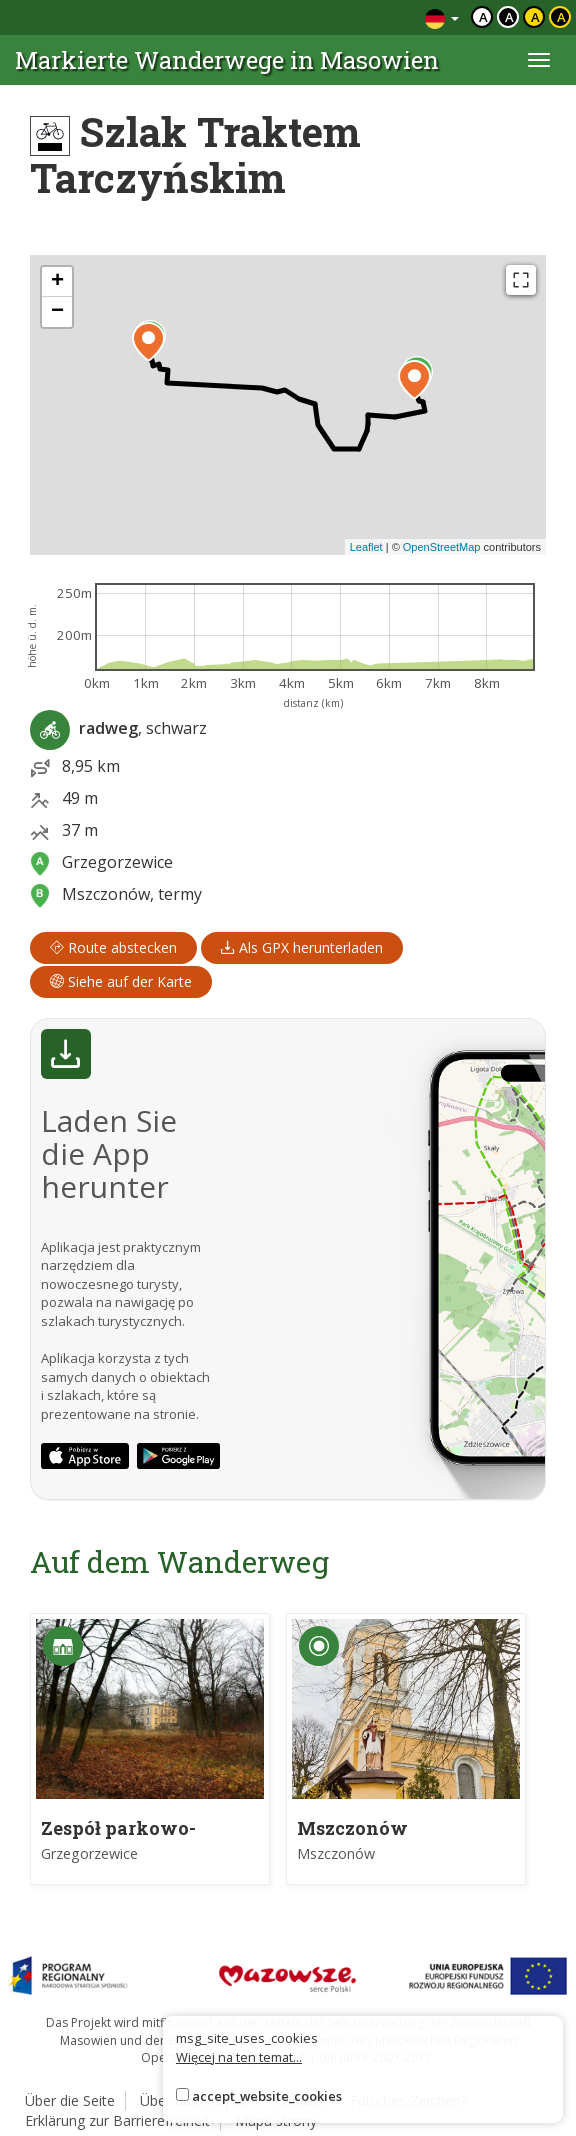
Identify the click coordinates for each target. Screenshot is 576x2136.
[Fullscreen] (521, 280)
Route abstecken (113, 947)
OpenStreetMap (442, 547)
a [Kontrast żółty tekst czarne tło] (561, 17)
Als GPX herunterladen (302, 947)
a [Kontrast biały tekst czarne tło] (509, 17)
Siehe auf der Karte (121, 981)
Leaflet (366, 547)
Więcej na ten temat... (239, 2057)
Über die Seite (70, 2100)
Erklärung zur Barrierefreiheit (117, 2120)
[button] (148, 342)
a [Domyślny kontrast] (483, 17)
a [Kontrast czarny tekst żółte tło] (535, 17)
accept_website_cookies (267, 2096)
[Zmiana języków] (442, 17)
